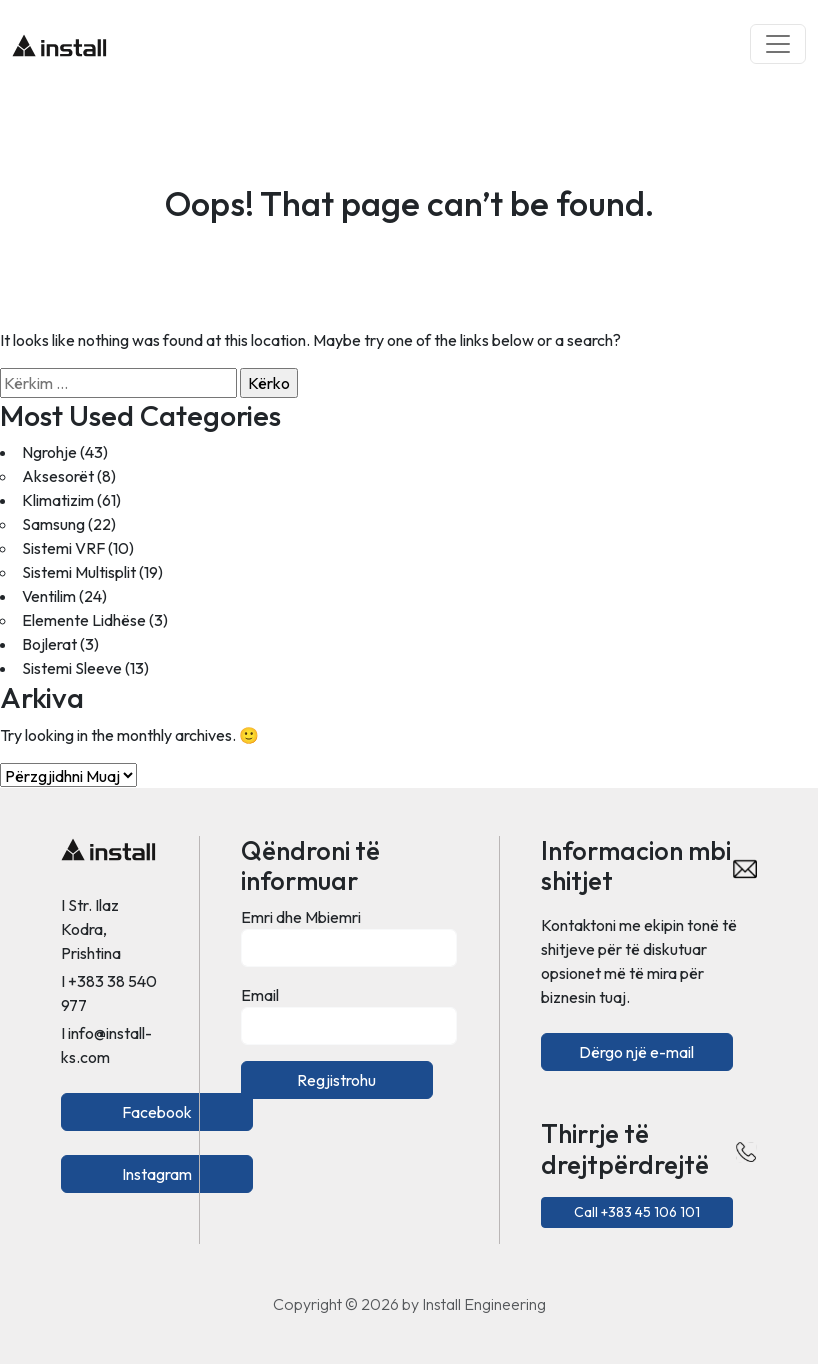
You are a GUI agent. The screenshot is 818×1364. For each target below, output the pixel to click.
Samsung (53, 524)
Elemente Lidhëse (84, 620)
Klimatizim (58, 500)
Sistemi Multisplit (79, 572)
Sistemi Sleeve (72, 668)
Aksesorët (58, 476)
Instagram (157, 1174)
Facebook (157, 1112)
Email (260, 995)
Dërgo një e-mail (636, 1052)
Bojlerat (49, 644)
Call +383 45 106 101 (637, 1212)
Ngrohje (49, 452)
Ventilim (49, 596)
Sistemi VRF (63, 548)
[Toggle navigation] (778, 44)
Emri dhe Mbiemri (301, 917)
